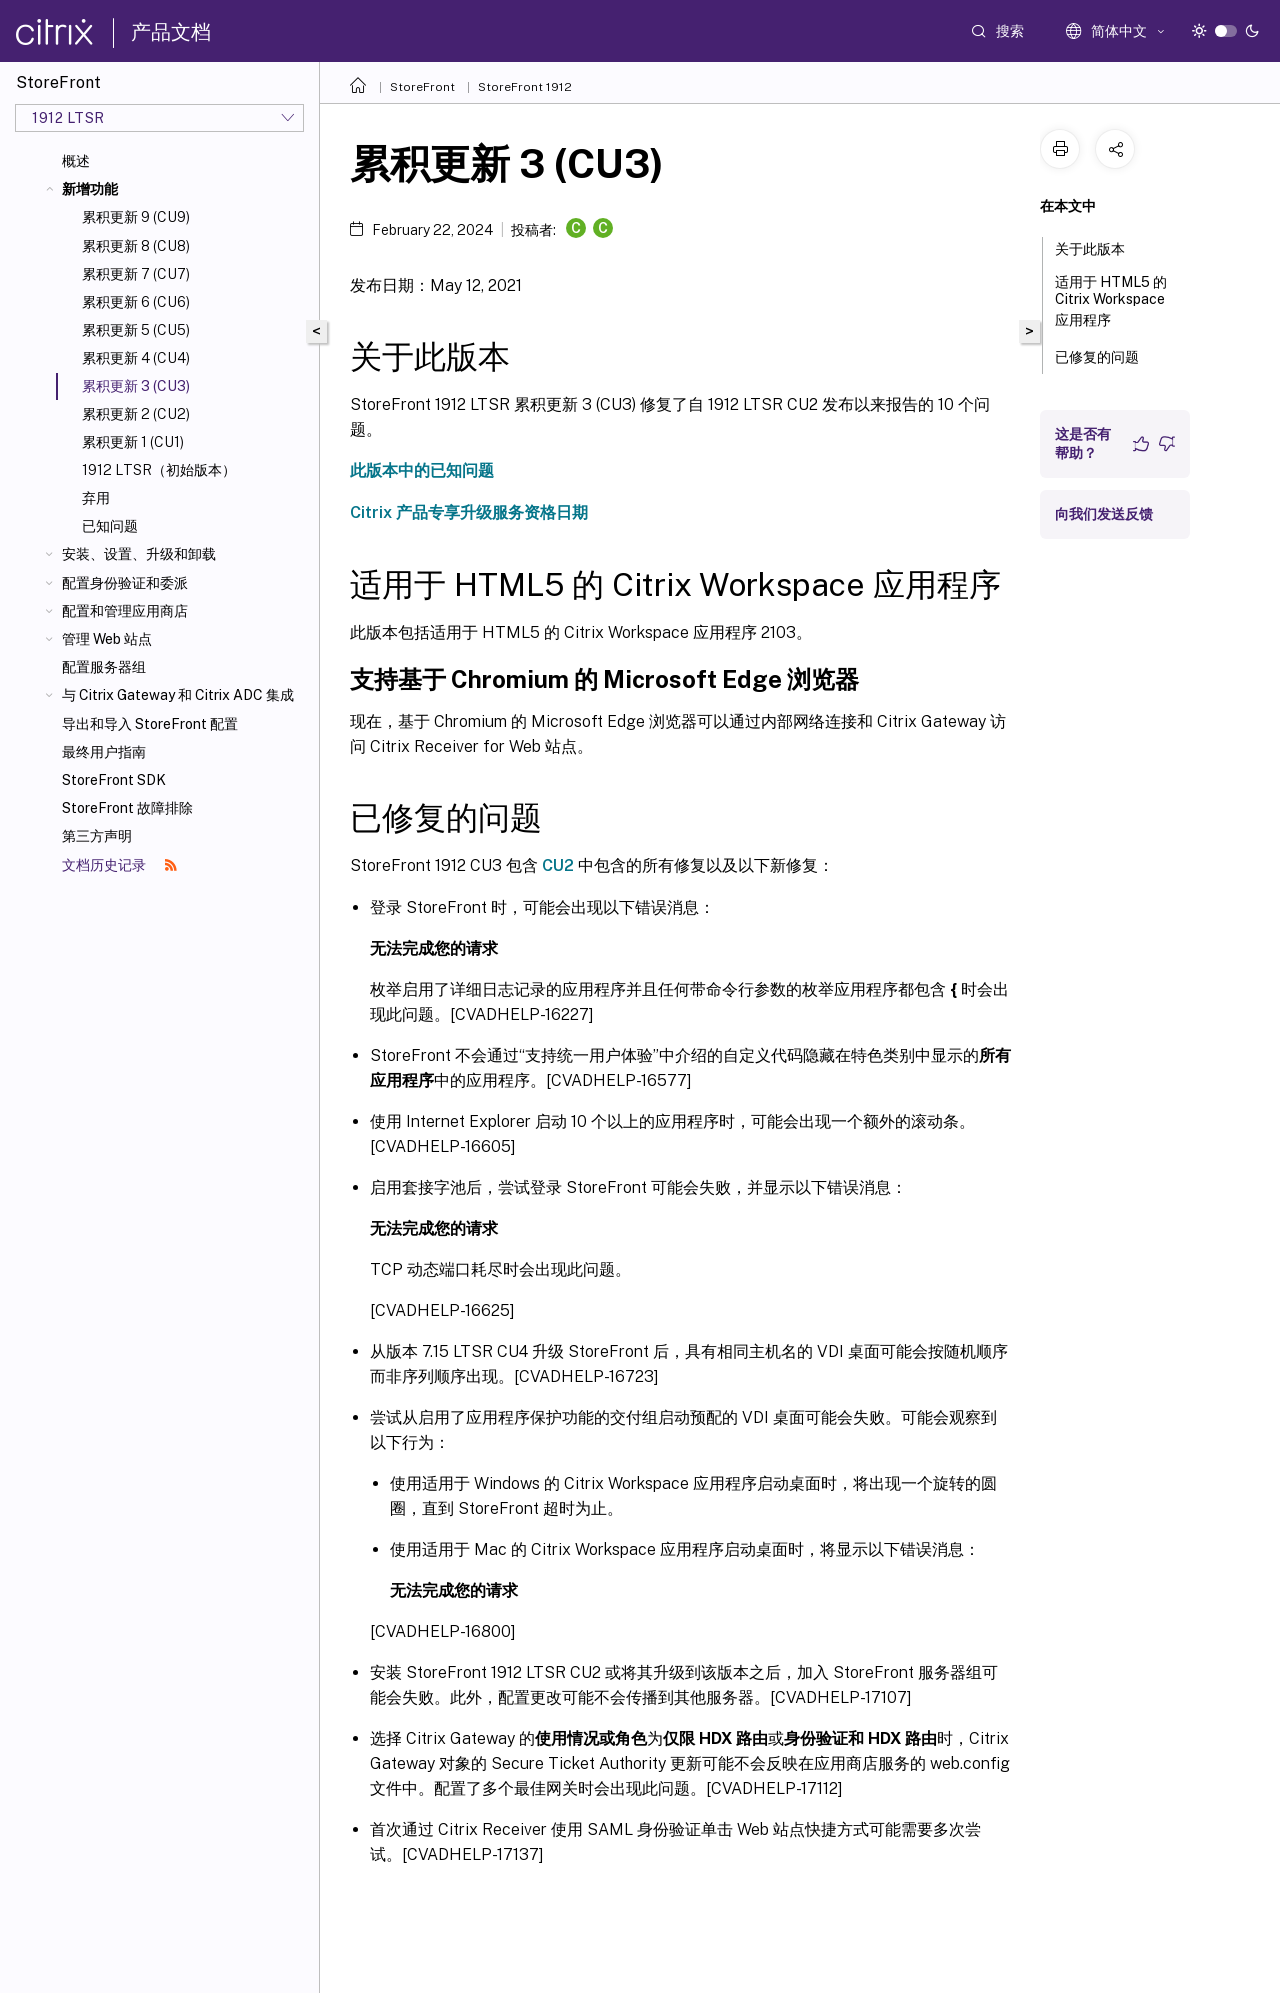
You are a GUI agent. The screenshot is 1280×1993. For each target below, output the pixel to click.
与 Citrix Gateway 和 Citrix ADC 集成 (178, 695)
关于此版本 (1101, 247)
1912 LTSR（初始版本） (159, 470)
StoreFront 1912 (525, 87)
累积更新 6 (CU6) (136, 302)
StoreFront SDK (114, 780)
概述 (76, 161)
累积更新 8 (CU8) (136, 246)
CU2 (558, 865)
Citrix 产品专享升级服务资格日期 (469, 512)
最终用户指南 (104, 752)
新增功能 (90, 189)
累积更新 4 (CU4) (136, 358)
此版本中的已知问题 (422, 470)
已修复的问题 (1108, 355)
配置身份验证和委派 (125, 583)
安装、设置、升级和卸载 (139, 554)
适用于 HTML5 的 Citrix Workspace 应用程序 (1111, 301)
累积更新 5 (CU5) (136, 330)
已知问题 (110, 526)
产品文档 (171, 32)
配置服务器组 (104, 667)
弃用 (96, 498)
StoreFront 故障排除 (127, 808)
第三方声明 (97, 836)
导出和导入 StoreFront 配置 (150, 724)
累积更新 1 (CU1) (133, 442)
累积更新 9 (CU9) (136, 217)
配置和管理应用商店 (125, 611)
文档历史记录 (119, 865)
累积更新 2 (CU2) (136, 414)
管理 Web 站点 (107, 639)
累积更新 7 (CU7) (136, 274)
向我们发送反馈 (1104, 514)
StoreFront (422, 87)
